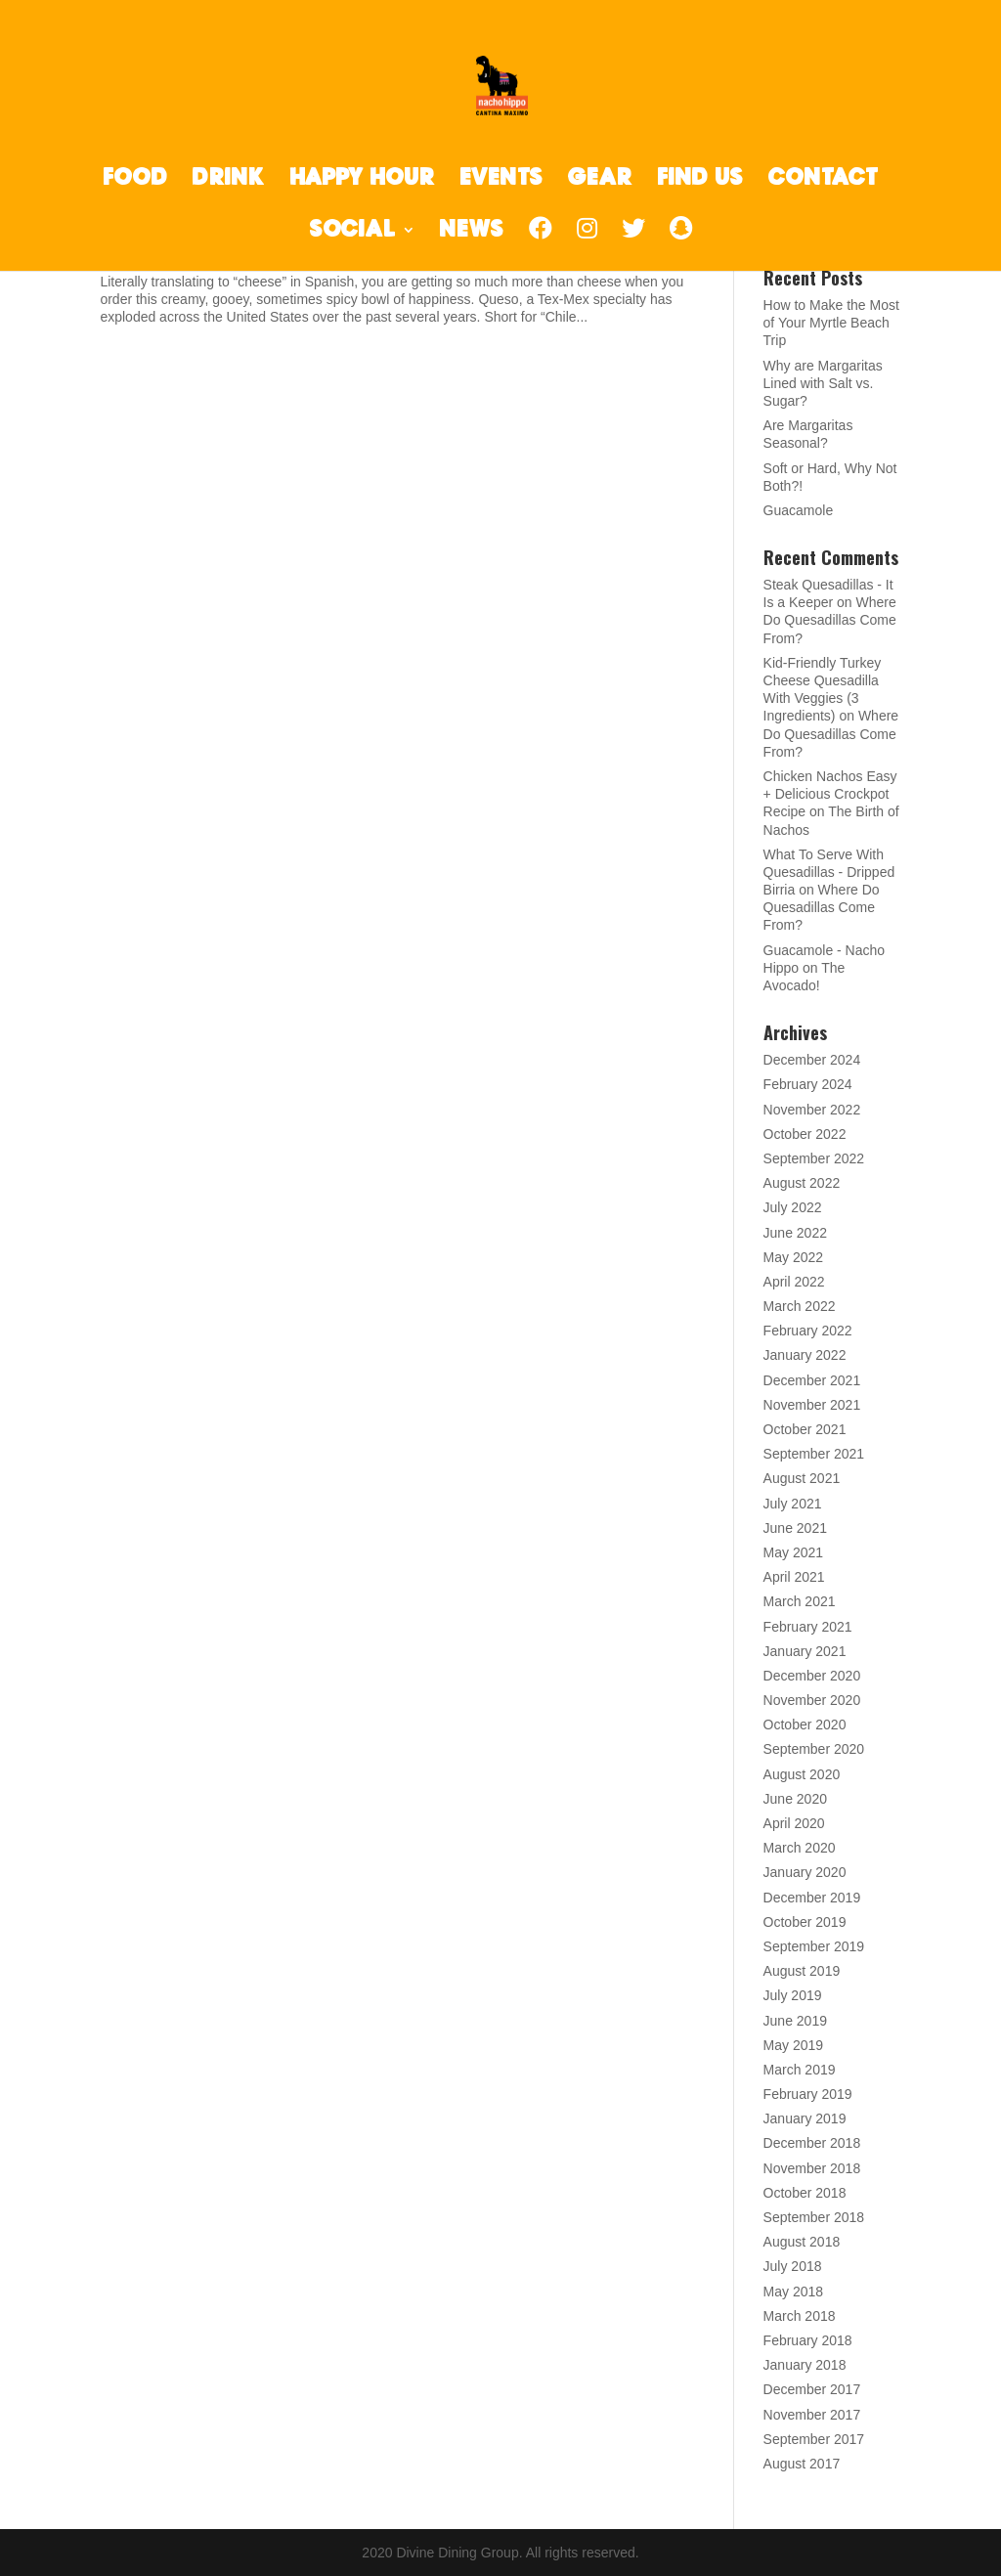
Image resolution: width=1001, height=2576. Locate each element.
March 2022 (799, 1306)
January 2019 (805, 2118)
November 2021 (812, 1405)
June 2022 (795, 1233)
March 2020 (799, 1848)
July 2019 (792, 1995)
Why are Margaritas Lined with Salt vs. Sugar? (823, 383)
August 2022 (802, 1183)
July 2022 (792, 1207)
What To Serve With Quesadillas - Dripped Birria (829, 872)
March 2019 (799, 2069)
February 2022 (807, 1330)
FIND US (700, 180)
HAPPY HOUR (362, 180)
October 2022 (805, 1134)
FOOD (135, 180)
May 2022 (793, 1257)
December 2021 (812, 1380)
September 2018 (814, 2217)
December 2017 (812, 2389)
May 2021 (793, 1552)
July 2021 (792, 1503)
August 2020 (802, 1774)
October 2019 (805, 1922)
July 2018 (792, 2266)
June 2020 (795, 1799)
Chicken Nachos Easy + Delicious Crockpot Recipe (830, 793)
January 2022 (805, 1355)
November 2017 (812, 2415)
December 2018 (812, 2143)
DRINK (229, 180)
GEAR (600, 180)
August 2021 (802, 1478)
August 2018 (802, 2241)
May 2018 (793, 2291)
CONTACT (823, 180)
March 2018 (799, 2316)
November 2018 (812, 2168)
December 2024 (812, 1060)
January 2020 (805, 1872)
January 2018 (805, 2365)
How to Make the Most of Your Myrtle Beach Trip (831, 322)
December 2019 (812, 1897)
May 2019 (793, 2045)
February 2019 (807, 2094)
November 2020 (812, 1700)
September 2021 (814, 1454)
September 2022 (814, 1158)
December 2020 (812, 1675)
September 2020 (814, 1749)
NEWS (472, 232)
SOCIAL (353, 232)
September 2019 (814, 1946)
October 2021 (805, 1429)
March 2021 (799, 1601)
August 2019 (802, 1971)
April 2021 (794, 1577)
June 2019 (795, 2021)
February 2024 (807, 1084)
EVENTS (501, 180)
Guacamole (798, 510)
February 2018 (807, 2340)
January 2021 (805, 1651)
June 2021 (795, 1528)
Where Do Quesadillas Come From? (829, 619)
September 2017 (814, 2439)
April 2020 (794, 1823)
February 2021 (807, 1627)
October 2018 (805, 2193)
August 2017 (802, 2463)
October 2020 (805, 1724)
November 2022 (812, 1109)
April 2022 (794, 1281)
